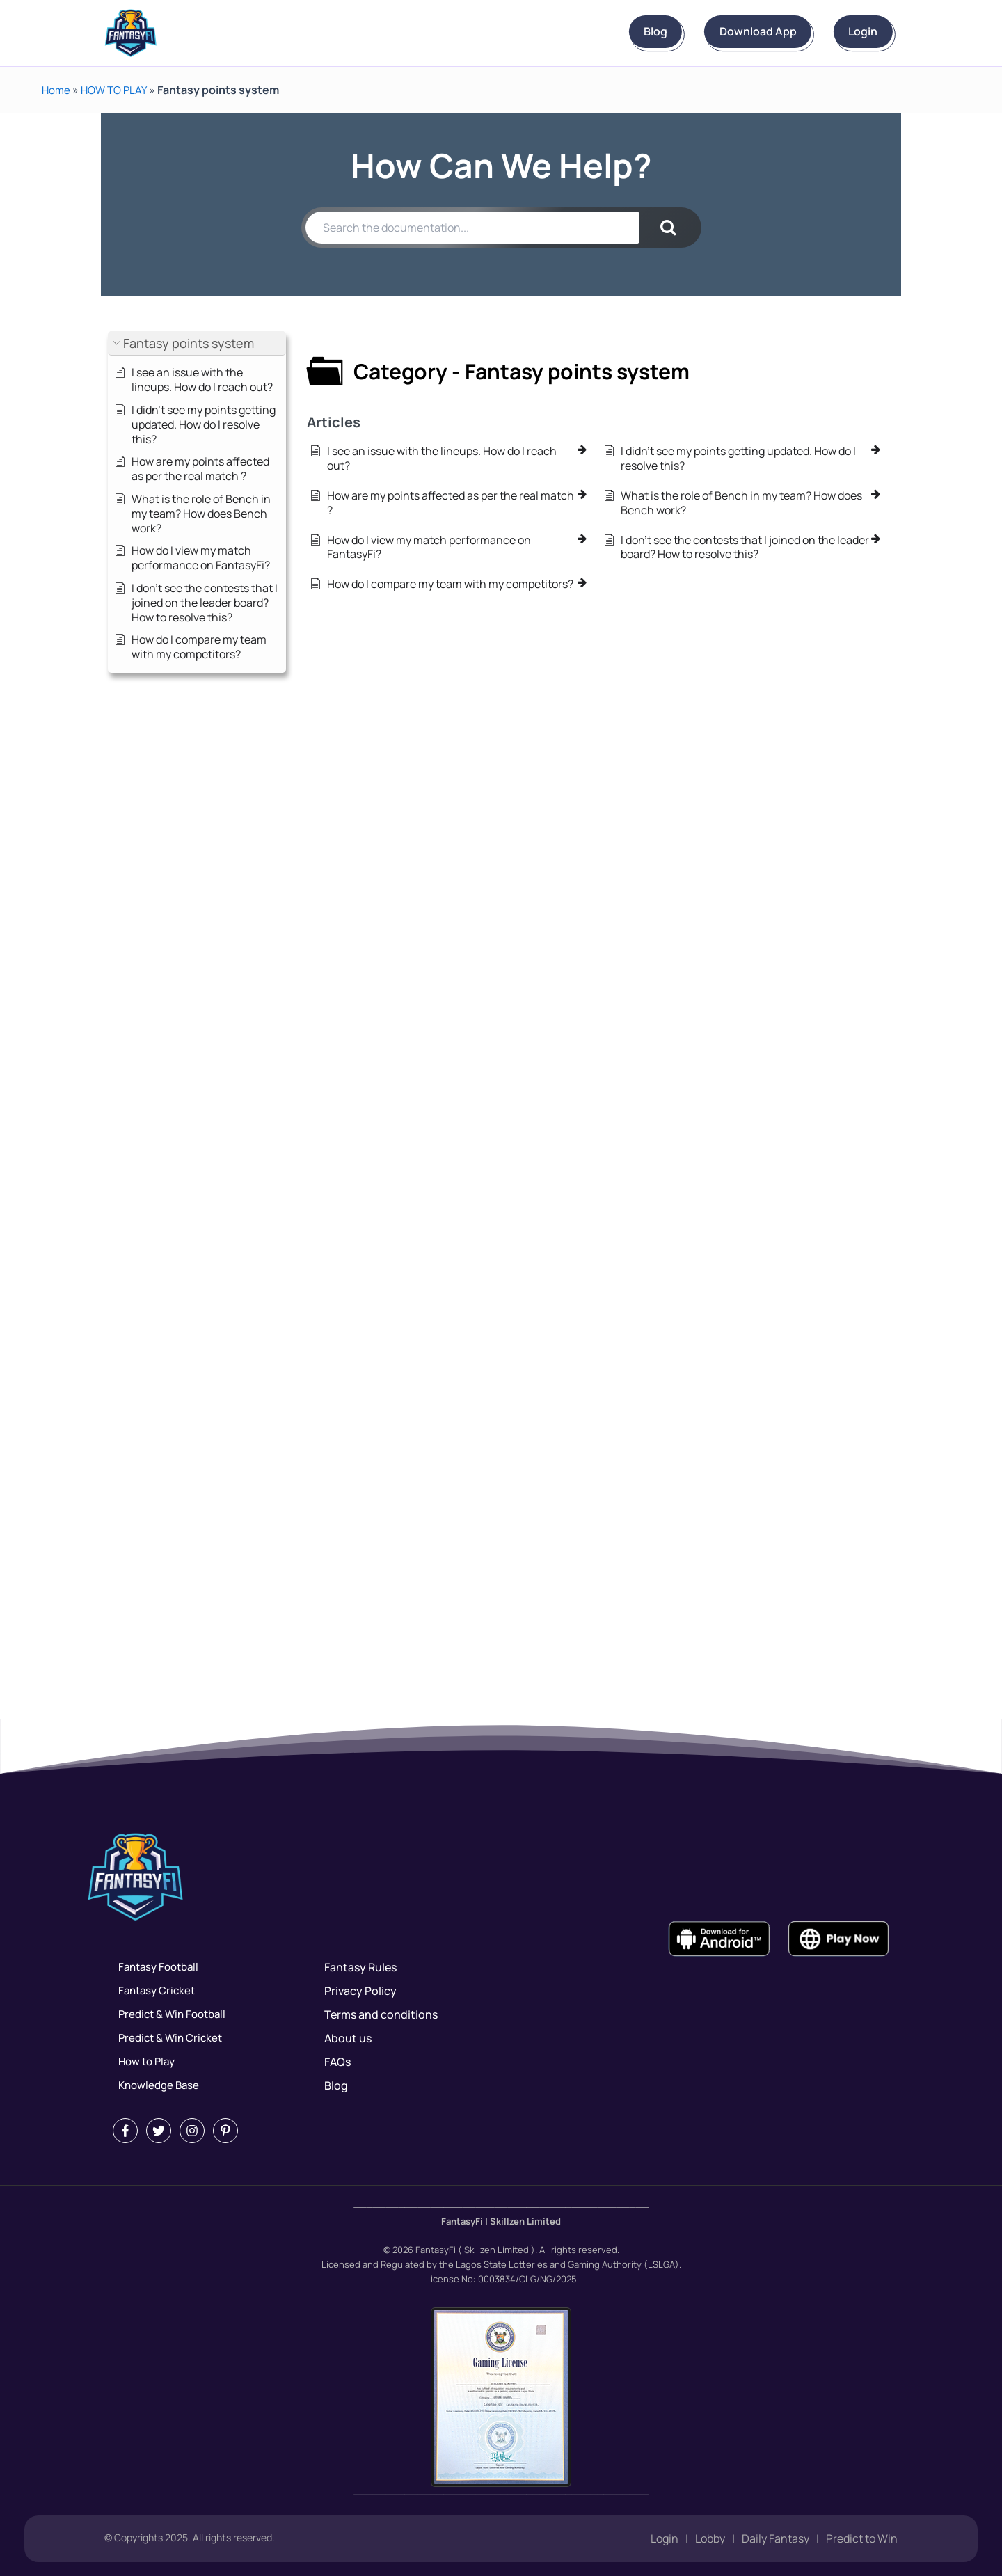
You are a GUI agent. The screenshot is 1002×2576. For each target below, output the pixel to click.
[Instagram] (192, 2130)
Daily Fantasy (775, 2539)
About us (348, 2038)
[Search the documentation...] (472, 228)
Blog (591, 32)
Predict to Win (862, 2539)
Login (850, 32)
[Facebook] (125, 2130)
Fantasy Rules (360, 1967)
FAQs (337, 2061)
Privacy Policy (360, 1990)
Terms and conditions (381, 2014)
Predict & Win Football (170, 2014)
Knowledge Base (155, 2085)
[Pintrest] (225, 2130)
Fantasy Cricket (154, 1990)
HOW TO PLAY (117, 89)
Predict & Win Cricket (168, 2038)
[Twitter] (158, 2130)
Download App (719, 32)
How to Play (143, 2061)
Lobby (710, 2539)
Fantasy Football (156, 1967)
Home (57, 89)
